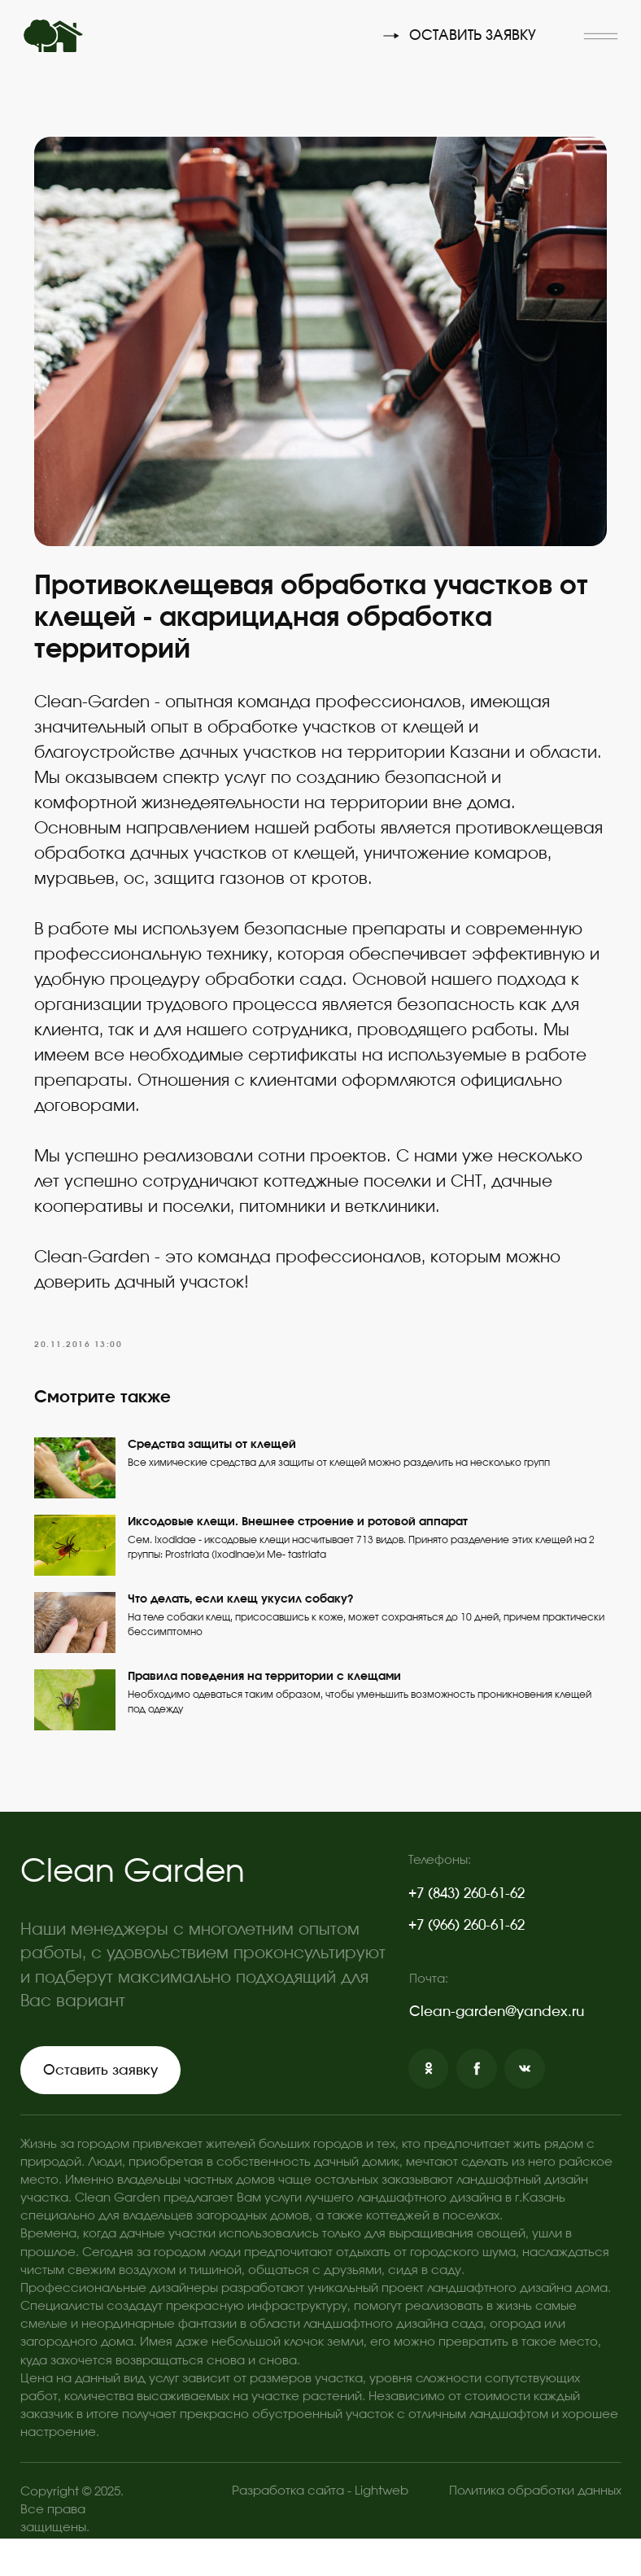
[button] (601, 36)
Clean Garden (132, 1909)
